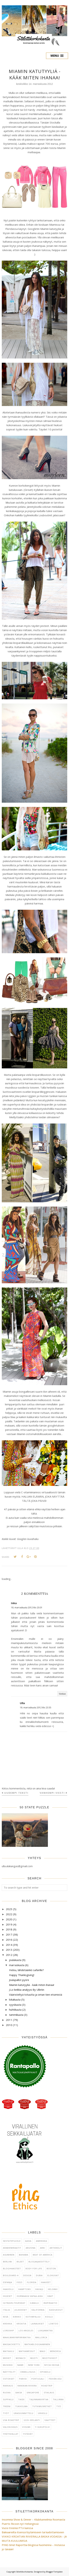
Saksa (18, 2392)
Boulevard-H (11, 2275)
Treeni (7, 2406)
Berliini (7, 2261)
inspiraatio (50, 2303)
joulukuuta (15, 1960)
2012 (9, 1955)
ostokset (9, 2378)
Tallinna (58, 2399)
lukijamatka (45, 2330)
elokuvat (53, 2275)
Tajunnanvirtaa (38, 2399)
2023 (9, 1909)
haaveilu (8, 2289)
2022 (9, 1914)
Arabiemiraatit (12, 2247)
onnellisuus (27, 2372)
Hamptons (24, 2289)
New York (34, 2365)
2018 (9, 1929)
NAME (20, 2365)
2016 (9, 1939)
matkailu (8, 2351)
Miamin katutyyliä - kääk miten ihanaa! (31, 1985)
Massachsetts (11, 2344)
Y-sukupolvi (42, 2427)
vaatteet (50, 2420)
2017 (9, 1934)
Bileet (20, 2261)
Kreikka (7, 2323)
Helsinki (53, 2289)
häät (50, 2296)
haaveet (46, 2282)
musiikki (8, 2365)
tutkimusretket (42, 2406)
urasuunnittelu (23, 2413)
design (27, 2275)
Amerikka (41, 2241)
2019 (9, 1924)
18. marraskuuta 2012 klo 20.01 (26, 1607)
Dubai (39, 2275)
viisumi (26, 2427)
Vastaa (62, 1693)
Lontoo (53, 2323)
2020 (9, 1919)
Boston (51, 2268)
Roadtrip (47, 2385)
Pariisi (23, 2378)
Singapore (33, 2392)
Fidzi (19, 2282)
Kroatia (21, 2323)
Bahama (23, 2254)
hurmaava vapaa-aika (30, 2296)
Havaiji (39, 2289)
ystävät (28, 2434)
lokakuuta (14, 1999)
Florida (31, 2282)
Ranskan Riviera (27, 2385)
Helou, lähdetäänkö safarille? (26, 1970)
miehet (7, 2358)
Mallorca (41, 2337)
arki (42, 2247)
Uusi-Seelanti (32, 2420)
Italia (6, 2310)
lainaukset (37, 2323)
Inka (14, 1603)
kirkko (17, 2316)
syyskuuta (15, 2004)
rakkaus (8, 2385)
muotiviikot (49, 2358)
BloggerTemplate (54, 2571)
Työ (58, 2406)
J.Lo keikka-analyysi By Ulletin (26, 1989)
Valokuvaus (10, 2427)
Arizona (30, 2247)
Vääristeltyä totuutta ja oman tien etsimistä (35, 1994)
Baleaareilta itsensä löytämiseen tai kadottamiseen (33, 2532)
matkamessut (27, 2351)
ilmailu (34, 2303)
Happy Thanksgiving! (21, 1975)
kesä (5, 2316)
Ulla (22, 1703)
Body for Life (34, 2268)
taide (21, 2399)
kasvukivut (56, 2310)
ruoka (7, 2392)
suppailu (8, 2399)
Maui (42, 2351)
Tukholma (21, 2406)
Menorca (55, 2351)
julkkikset (21, 2310)
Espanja (7, 2282)
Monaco (21, 2358)
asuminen (8, 2254)
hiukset (7, 2296)
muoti (34, 2358)
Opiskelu (45, 2372)
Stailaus (49, 2392)
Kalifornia (38, 2310)
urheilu (42, 2413)
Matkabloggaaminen (37, 2344)
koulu (49, 2316)
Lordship (8, 2330)
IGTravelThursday (14, 2303)
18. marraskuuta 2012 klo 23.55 (35, 1707)
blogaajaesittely (39, 2261)
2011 (9, 2020)
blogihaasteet (12, 2268)
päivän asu (55, 2378)
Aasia (28, 2241)
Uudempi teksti (16, 1792)
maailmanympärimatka (17, 2337)
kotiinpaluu (33, 2316)
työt (6, 2413)
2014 (9, 1944)
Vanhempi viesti (52, 1792)
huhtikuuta (15, 2009)
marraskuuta (16, 1965)
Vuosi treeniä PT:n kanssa (17, 2528)
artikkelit (56, 2247)
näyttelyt (9, 2372)
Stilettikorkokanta (24, 2571)
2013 (9, 1949)
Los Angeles (26, 2330)
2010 (9, 2025)
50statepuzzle (12, 2241)
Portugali (37, 2378)
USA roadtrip (11, 2420)
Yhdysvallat (10, 2434)
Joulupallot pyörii (19, 1980)
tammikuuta (16, 2014)
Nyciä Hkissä (51, 2365)
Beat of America (42, 2254)
